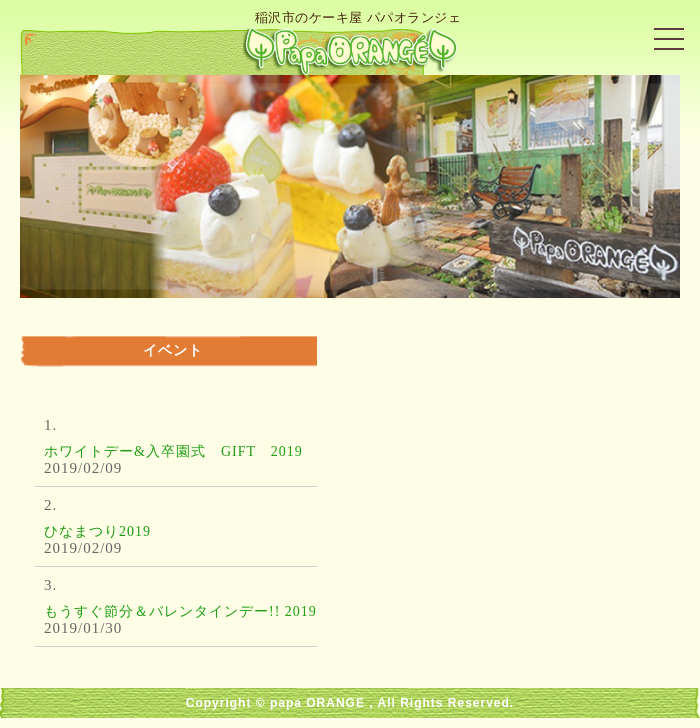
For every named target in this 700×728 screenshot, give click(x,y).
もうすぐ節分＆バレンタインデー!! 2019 (180, 611)
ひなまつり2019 (97, 531)
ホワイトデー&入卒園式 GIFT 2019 (173, 451)
